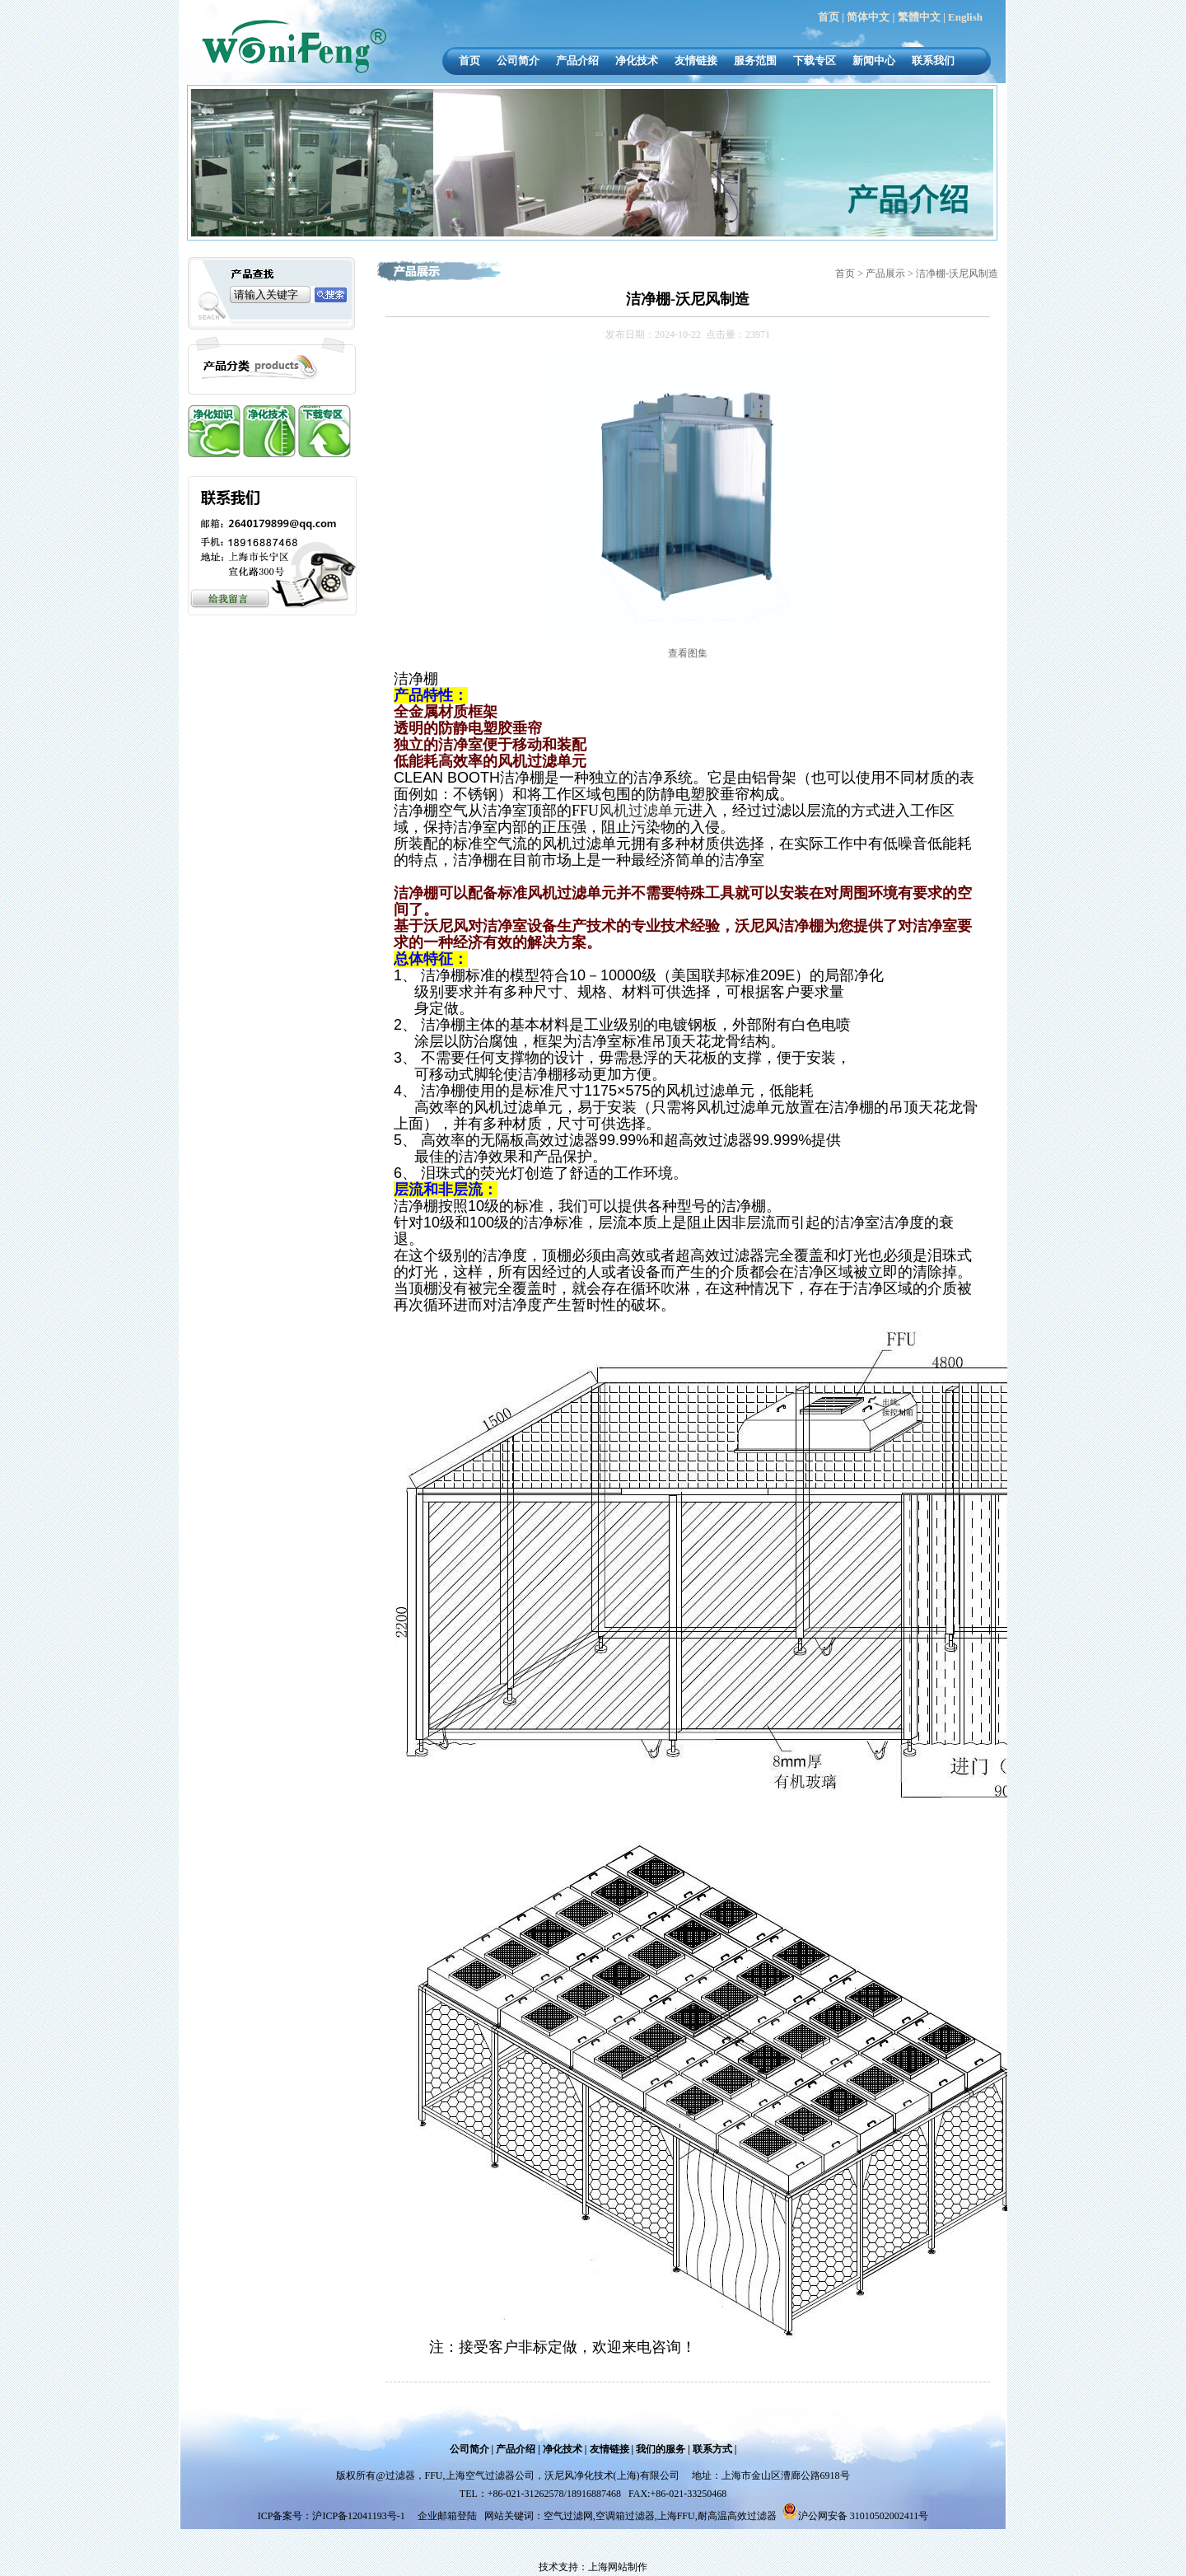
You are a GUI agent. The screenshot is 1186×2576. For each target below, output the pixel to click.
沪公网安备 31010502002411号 (863, 2516)
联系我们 (933, 60)
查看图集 (687, 653)
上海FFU (676, 2516)
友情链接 (696, 60)
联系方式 (712, 2449)
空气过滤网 (568, 2516)
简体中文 (868, 17)
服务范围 (755, 60)
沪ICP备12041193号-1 (359, 2516)
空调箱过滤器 (625, 2516)
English (965, 17)
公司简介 (518, 60)
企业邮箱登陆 (447, 2516)
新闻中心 (873, 60)
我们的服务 (660, 2449)
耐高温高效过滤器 (737, 2516)
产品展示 (887, 273)
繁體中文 (919, 17)
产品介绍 (577, 60)
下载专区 (814, 60)
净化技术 (636, 60)
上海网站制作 (617, 2567)
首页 (828, 17)
